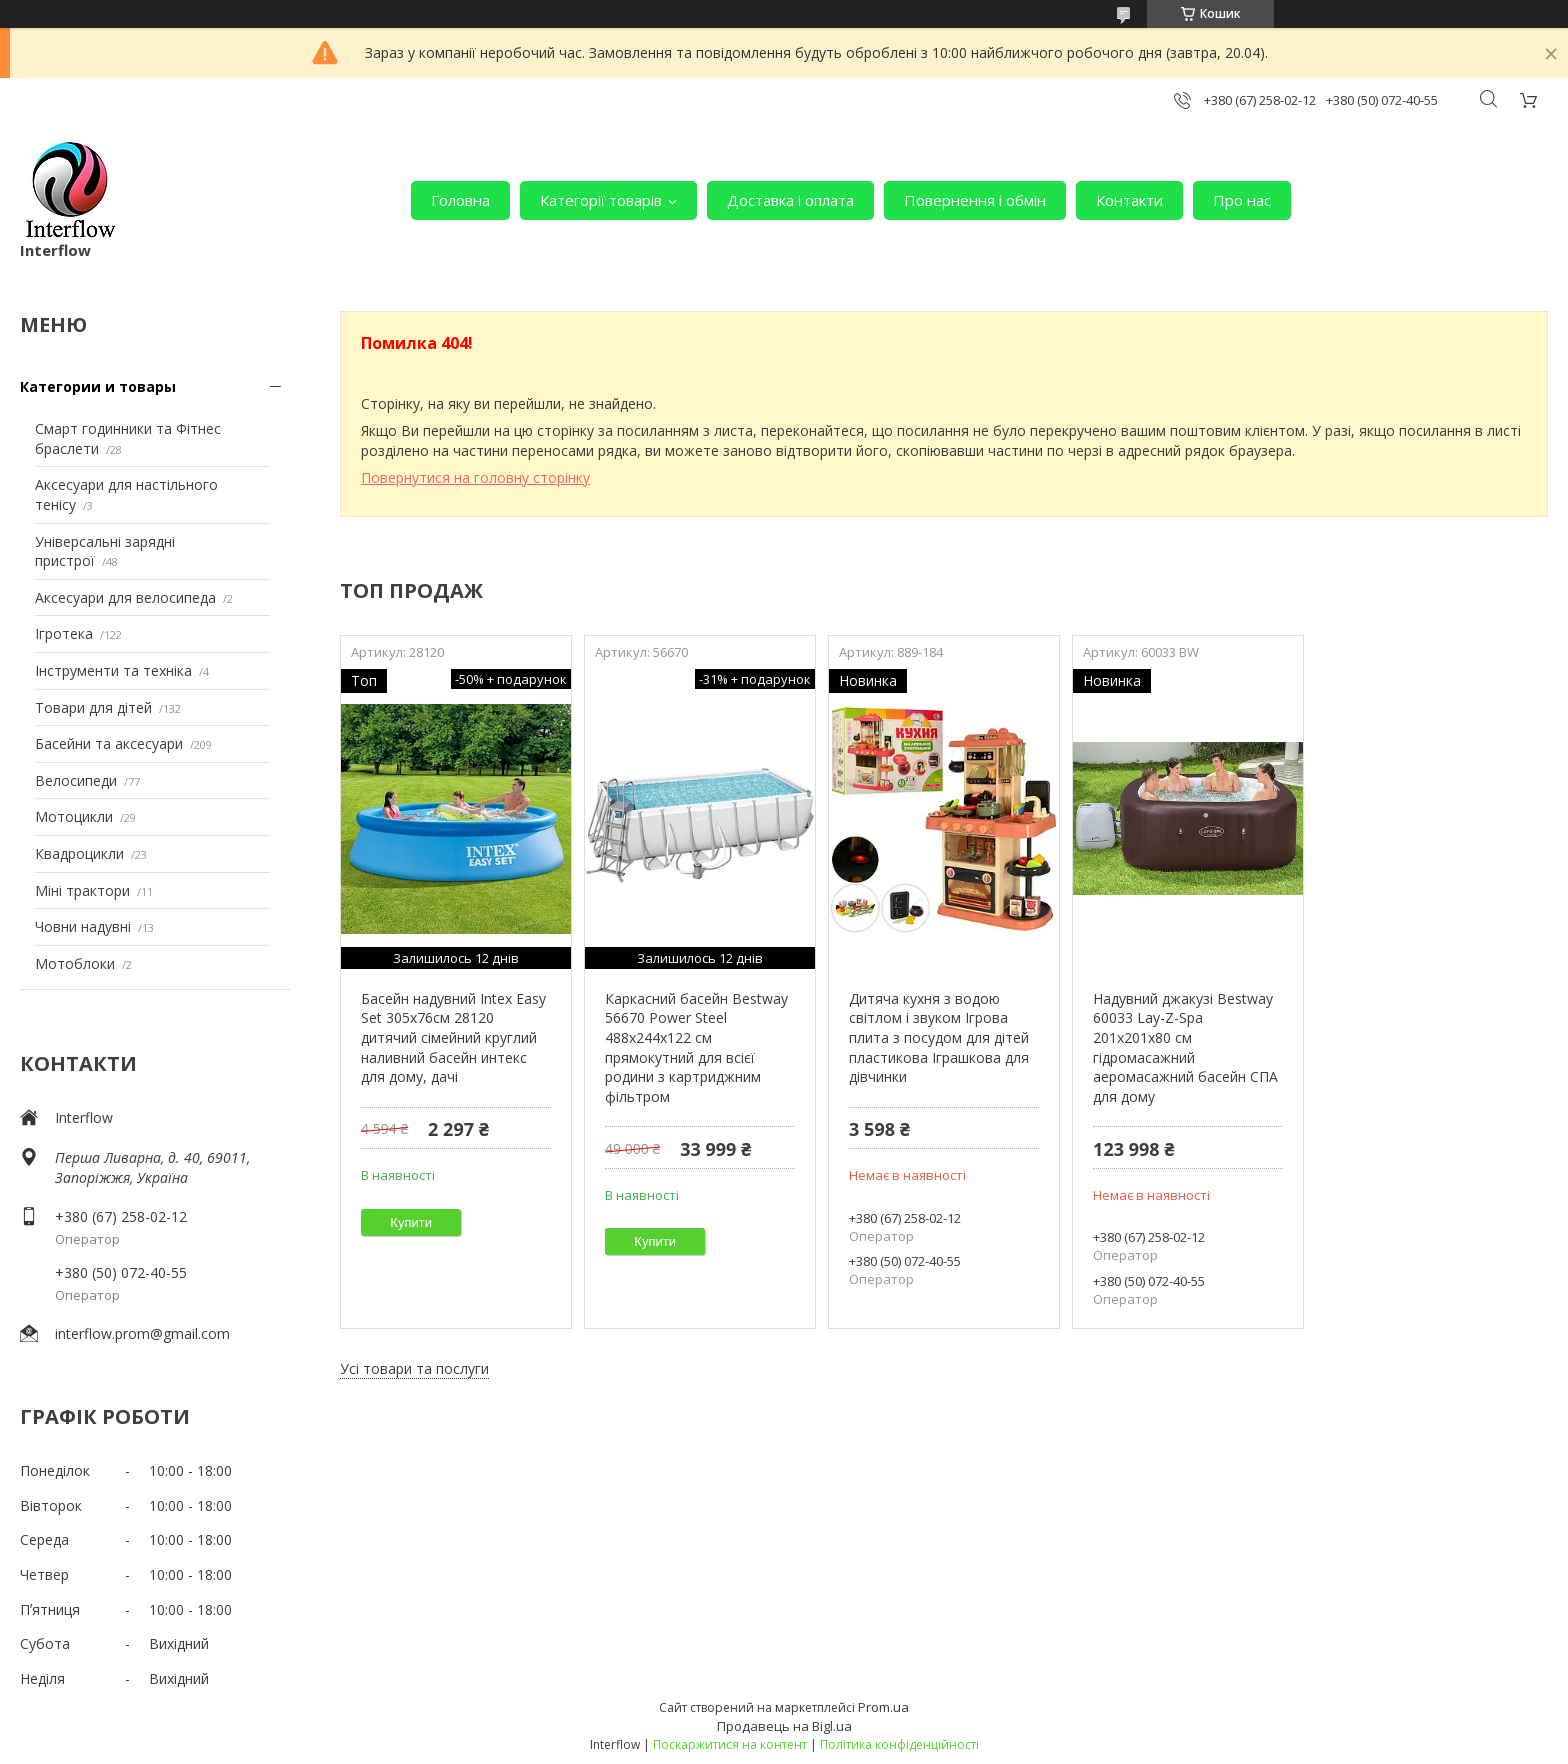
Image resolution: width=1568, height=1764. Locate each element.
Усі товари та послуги (414, 1368)
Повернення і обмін (975, 200)
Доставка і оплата (790, 200)
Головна (460, 200)
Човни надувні (83, 926)
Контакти (1129, 200)
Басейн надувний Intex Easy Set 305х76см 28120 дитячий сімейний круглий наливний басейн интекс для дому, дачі (453, 1037)
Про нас (1242, 200)
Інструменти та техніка (113, 670)
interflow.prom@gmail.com (142, 1333)
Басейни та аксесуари (109, 743)
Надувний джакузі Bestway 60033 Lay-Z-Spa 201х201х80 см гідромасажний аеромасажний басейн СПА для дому (1185, 1047)
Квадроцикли (79, 853)
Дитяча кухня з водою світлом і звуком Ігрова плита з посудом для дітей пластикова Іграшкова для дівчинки (939, 1037)
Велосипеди (76, 780)
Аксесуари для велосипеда (125, 597)
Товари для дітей (93, 707)
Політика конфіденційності (899, 1744)
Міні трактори (82, 890)
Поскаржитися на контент (730, 1744)
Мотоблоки (75, 963)
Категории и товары (98, 386)
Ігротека (64, 633)
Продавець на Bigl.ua (784, 1726)
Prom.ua (883, 1707)
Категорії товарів (601, 200)
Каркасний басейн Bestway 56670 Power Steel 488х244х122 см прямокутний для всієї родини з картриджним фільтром (696, 1047)
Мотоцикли (74, 816)
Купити (411, 1222)
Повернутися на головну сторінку (475, 477)
